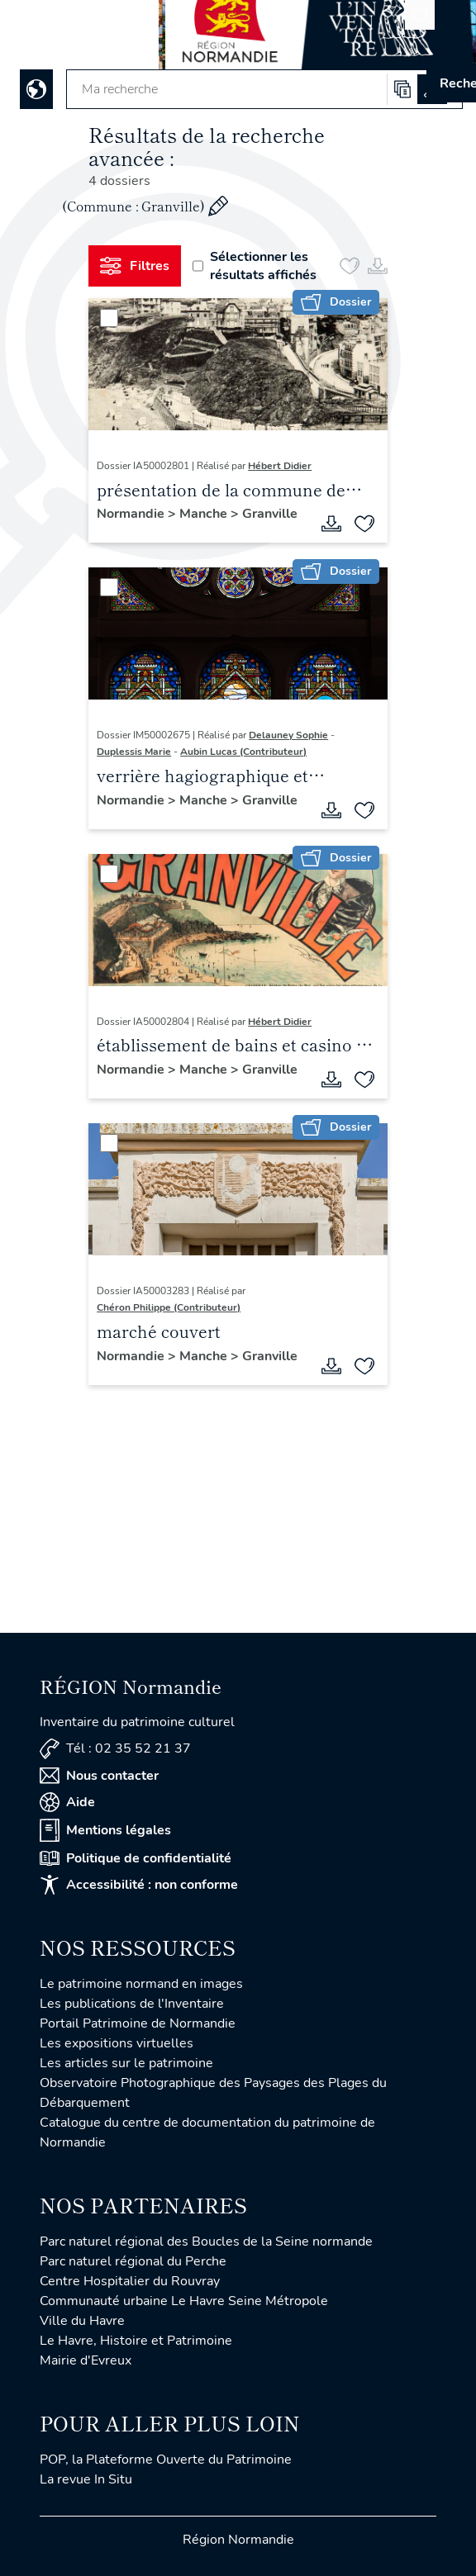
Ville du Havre (82, 2321)
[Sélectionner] (109, 318)
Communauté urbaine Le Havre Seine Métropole (184, 2301)
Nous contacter (99, 1776)
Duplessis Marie (134, 751)
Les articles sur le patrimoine (126, 2063)
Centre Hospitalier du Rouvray (130, 2281)
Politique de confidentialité (135, 1858)
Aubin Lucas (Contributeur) (243, 751)
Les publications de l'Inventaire (132, 2004)
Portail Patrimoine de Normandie (138, 2023)
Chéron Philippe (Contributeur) (168, 1307)
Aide (67, 1802)
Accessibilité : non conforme (139, 1885)
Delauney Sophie (288, 735)
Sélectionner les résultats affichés (255, 266)
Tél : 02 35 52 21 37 (115, 1749)
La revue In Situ (86, 2479)
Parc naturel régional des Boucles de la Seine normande (206, 2241)
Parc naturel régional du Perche (133, 2261)
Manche (205, 514)
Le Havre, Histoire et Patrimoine (136, 2341)
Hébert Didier (280, 465)
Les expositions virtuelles (116, 2043)
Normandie (132, 514)
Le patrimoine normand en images (141, 1984)
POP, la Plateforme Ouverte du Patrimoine (166, 2459)
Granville (270, 514)
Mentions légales (105, 1830)
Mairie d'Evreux (85, 2360)
